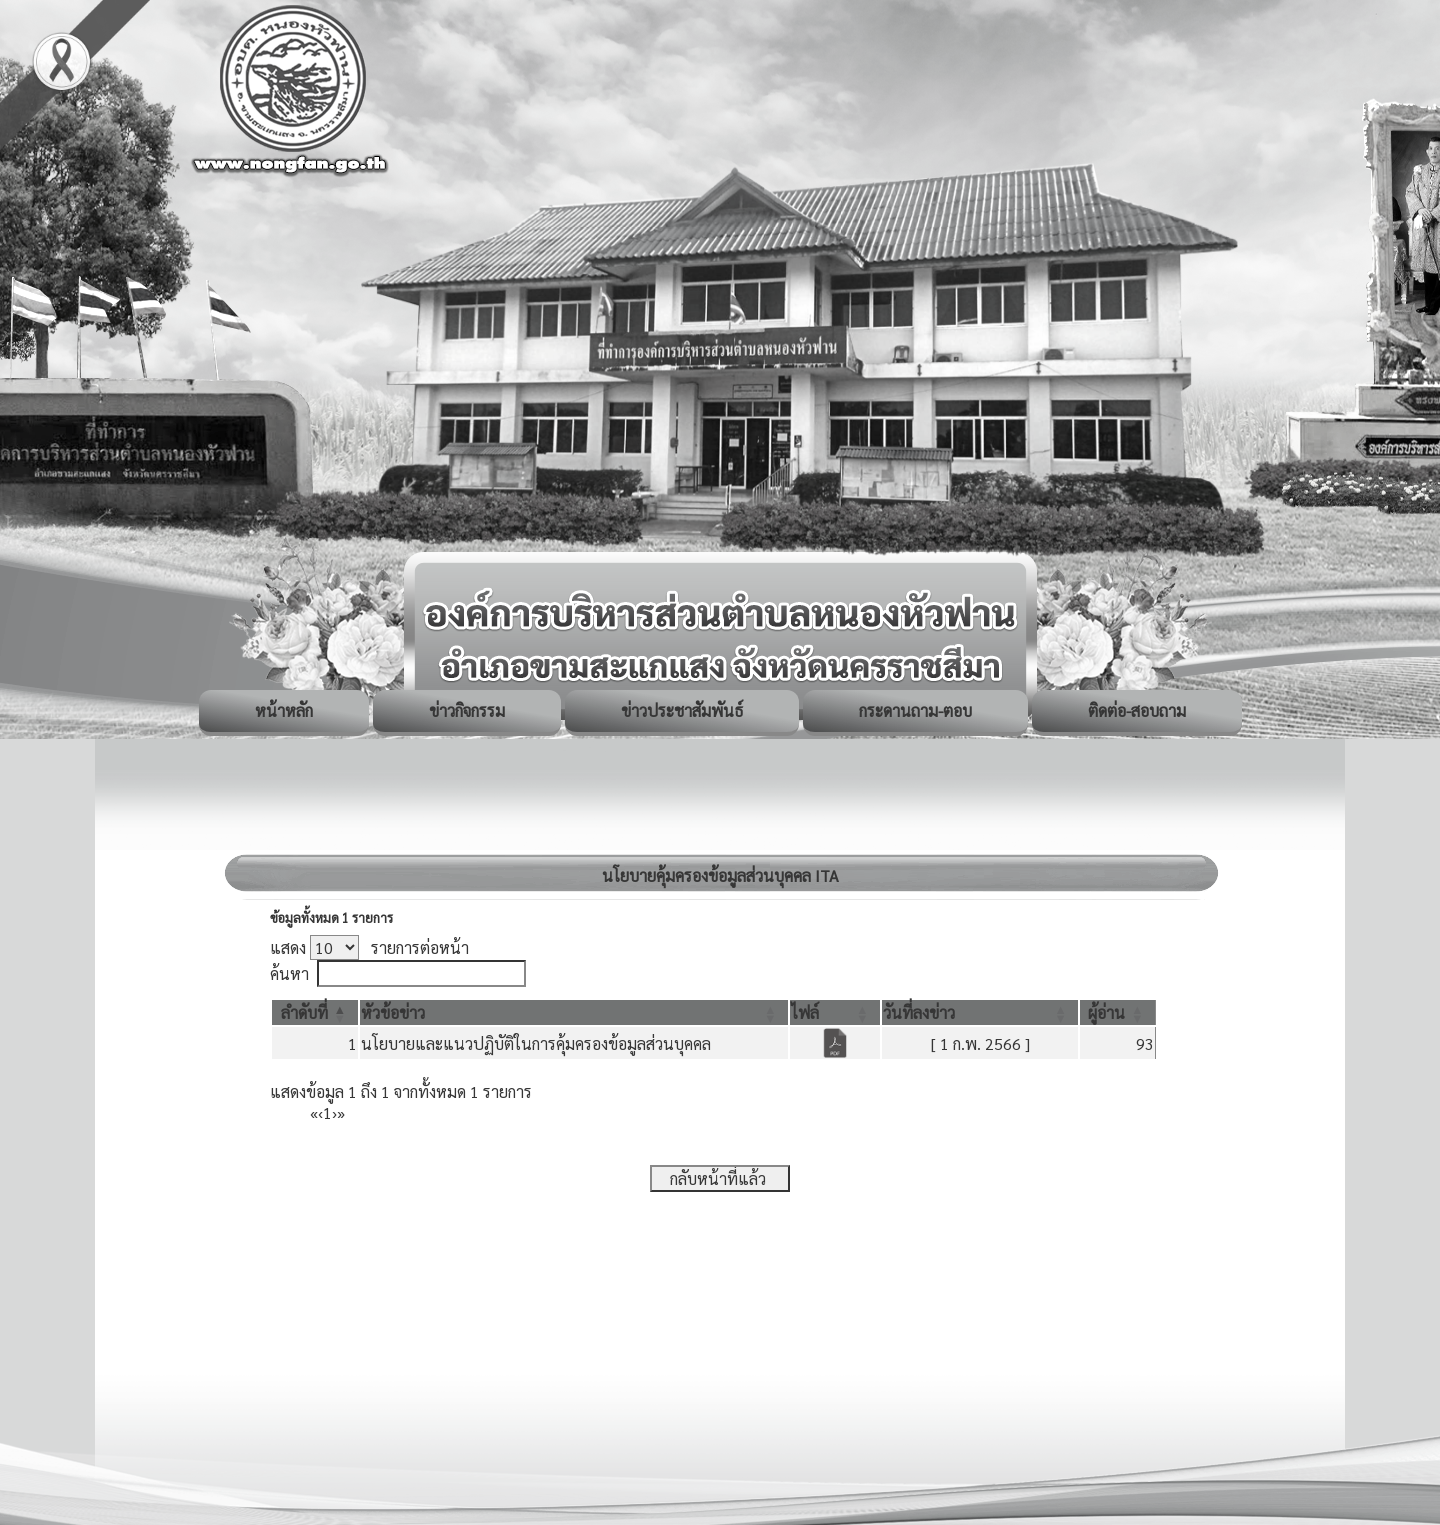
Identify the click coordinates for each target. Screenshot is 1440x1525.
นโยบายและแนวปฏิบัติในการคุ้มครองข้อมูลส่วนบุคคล (536, 1043)
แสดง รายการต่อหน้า (369, 947)
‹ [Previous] (320, 1112)
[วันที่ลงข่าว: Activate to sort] (980, 1012)
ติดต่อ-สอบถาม (1137, 710)
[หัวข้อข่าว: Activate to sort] (574, 1012)
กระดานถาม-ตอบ (915, 710)
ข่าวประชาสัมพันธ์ (682, 710)
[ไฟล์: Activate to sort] (835, 1012)
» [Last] (341, 1112)
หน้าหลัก (284, 710)
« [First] (314, 1112)
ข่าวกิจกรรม (467, 710)
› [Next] (334, 1112)
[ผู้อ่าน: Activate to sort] (1118, 1012)
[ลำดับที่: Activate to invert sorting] (315, 1012)
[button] (304, 1012)
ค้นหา (289, 973)
